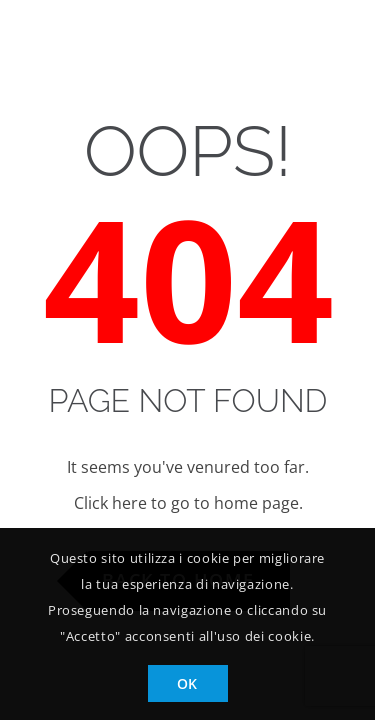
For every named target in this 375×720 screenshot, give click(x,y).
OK (187, 683)
